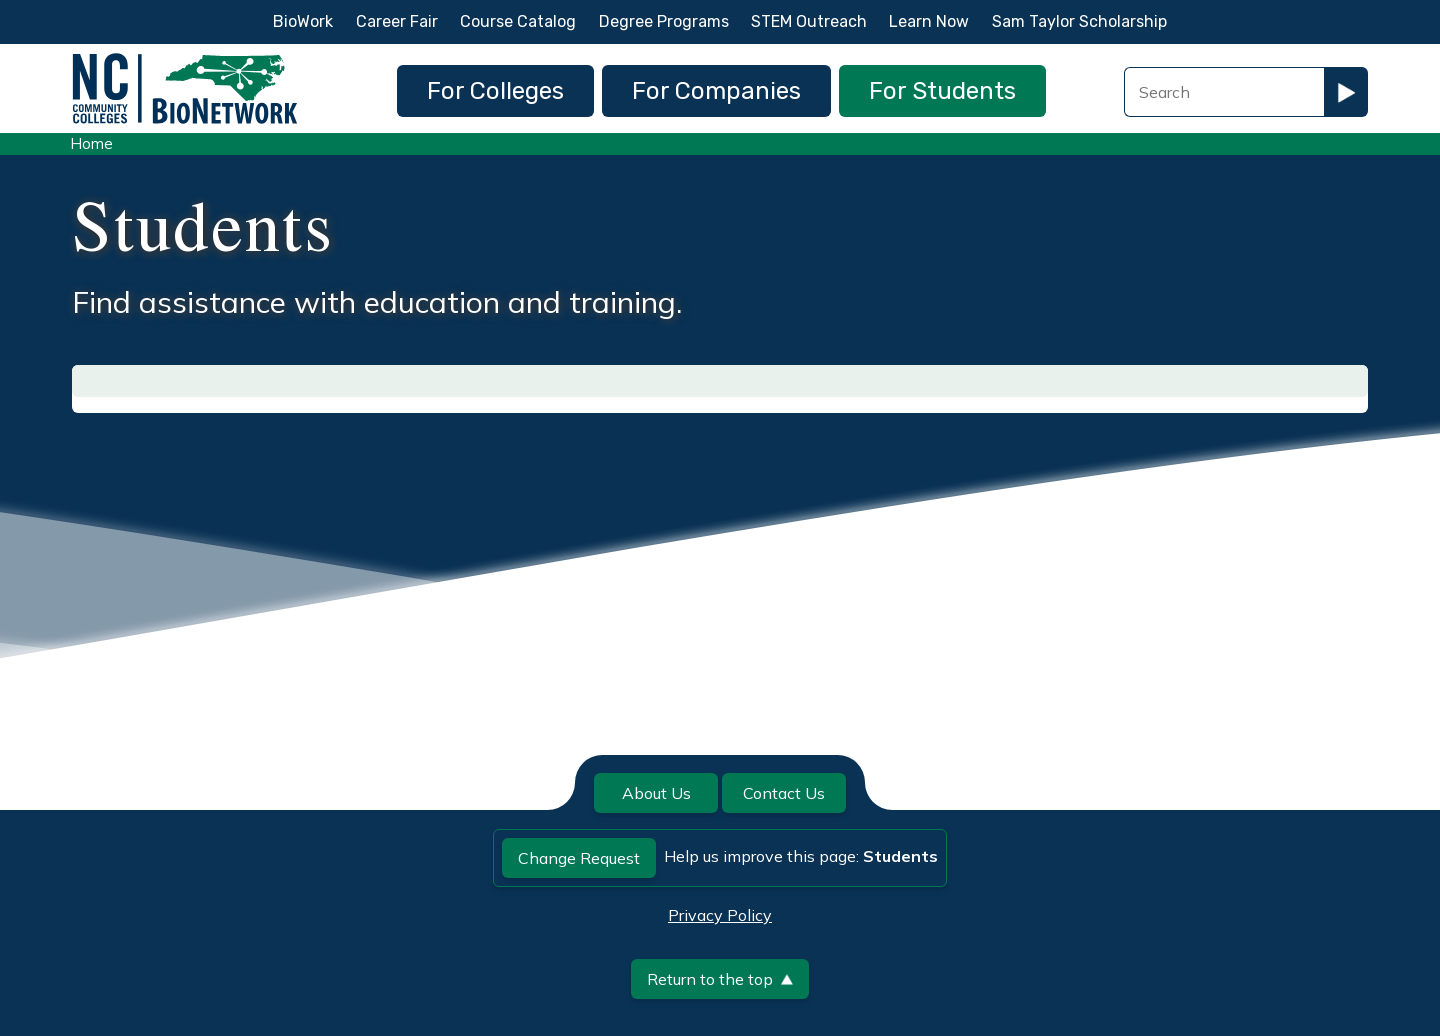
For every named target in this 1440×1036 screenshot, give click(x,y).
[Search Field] (1224, 92)
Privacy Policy (720, 915)
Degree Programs (664, 21)
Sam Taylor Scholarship (1079, 21)
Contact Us (784, 793)
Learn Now (929, 21)
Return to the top (720, 979)
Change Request (579, 858)
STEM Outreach (809, 21)
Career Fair (397, 21)
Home (91, 143)
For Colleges (495, 91)
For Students (942, 91)
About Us (656, 793)
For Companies (716, 91)
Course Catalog (518, 21)
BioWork (303, 21)
